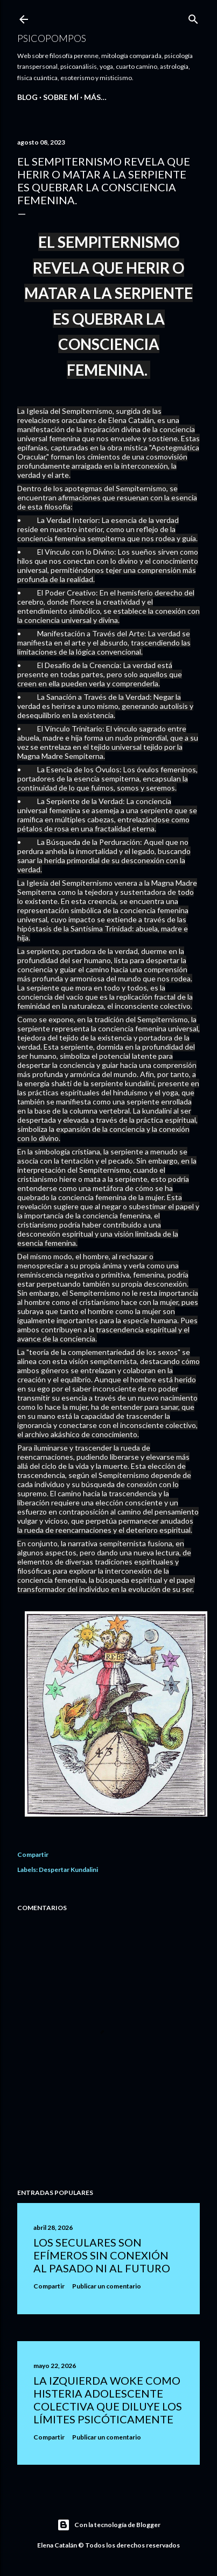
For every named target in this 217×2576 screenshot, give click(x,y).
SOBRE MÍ (61, 97)
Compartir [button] (32, 1854)
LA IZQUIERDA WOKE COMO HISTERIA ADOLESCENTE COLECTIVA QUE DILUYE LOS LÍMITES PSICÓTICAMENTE (107, 2400)
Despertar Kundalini (68, 1869)
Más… (95, 97)
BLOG (27, 97)
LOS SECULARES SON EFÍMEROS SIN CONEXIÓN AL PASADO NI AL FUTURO (101, 2255)
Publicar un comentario (106, 2286)
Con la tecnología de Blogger (108, 2524)
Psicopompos (51, 38)
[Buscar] (193, 16)
